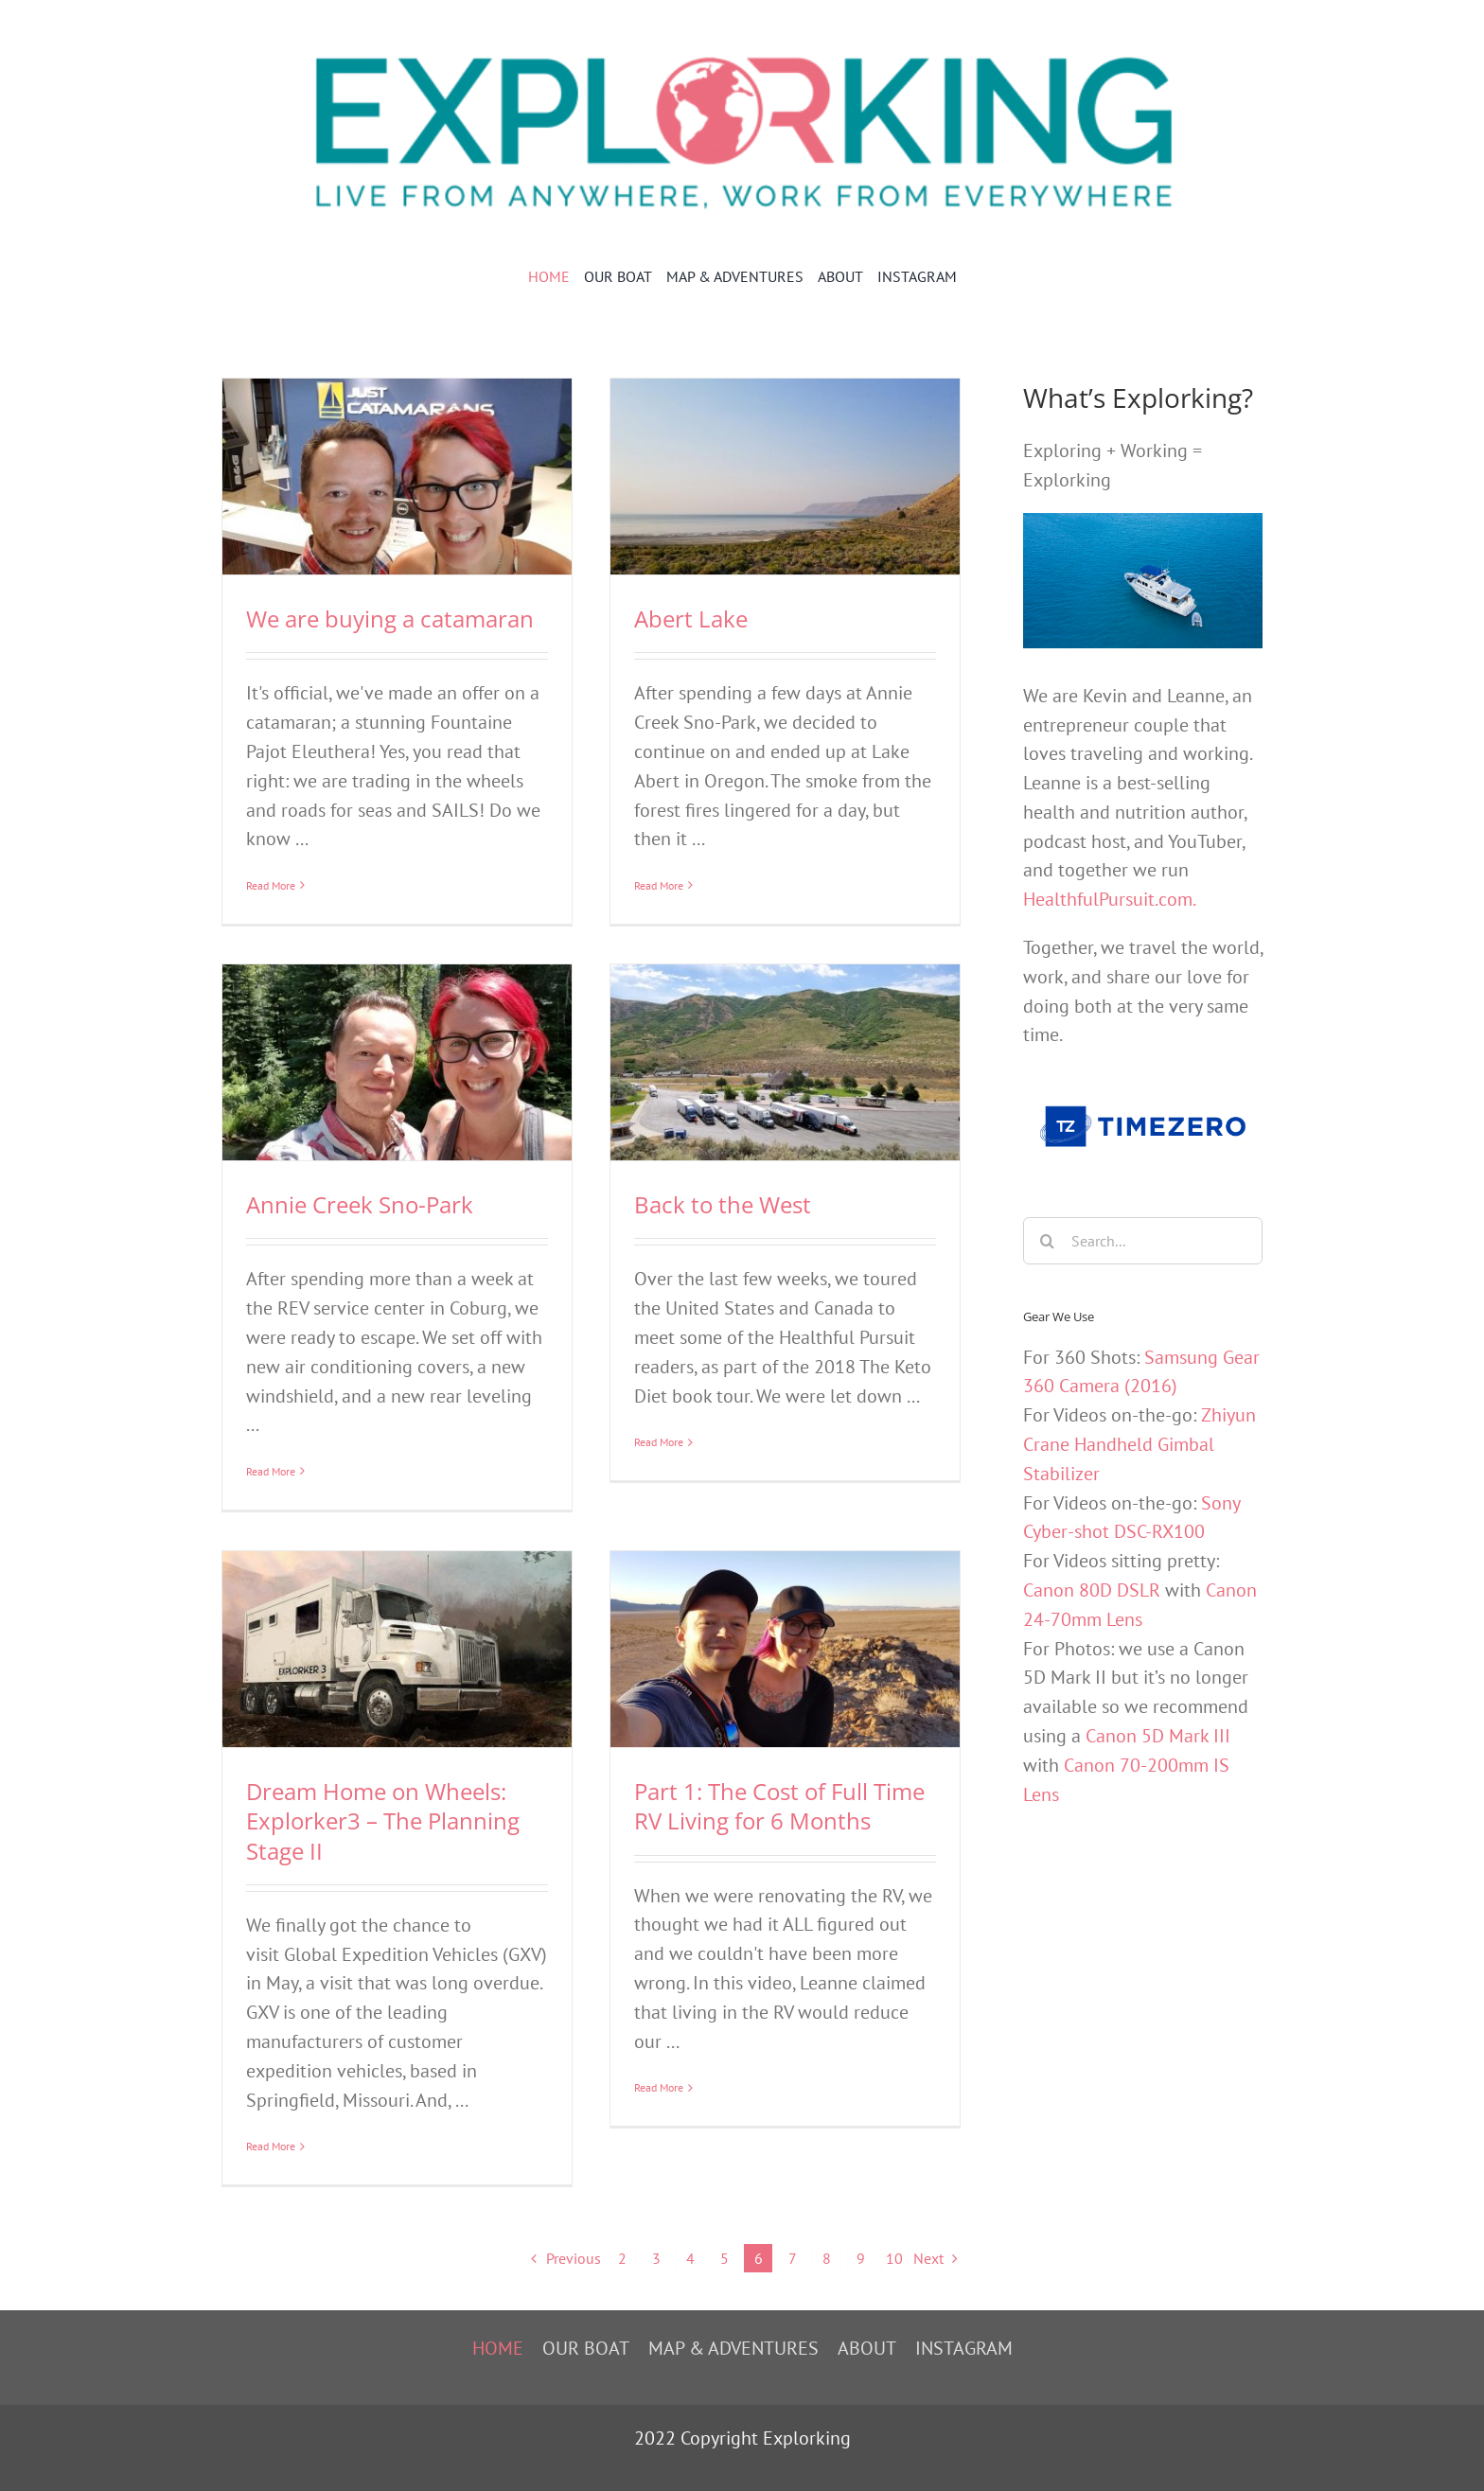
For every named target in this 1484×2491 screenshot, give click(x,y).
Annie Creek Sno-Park (359, 1204)
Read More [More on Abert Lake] (658, 885)
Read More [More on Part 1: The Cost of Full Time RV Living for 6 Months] (658, 2146)
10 (894, 2258)
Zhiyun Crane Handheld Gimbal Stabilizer (1139, 1444)
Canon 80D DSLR (1091, 1590)
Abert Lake (691, 618)
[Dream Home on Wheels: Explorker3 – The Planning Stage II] (397, 1649)
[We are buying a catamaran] (397, 476)
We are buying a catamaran (390, 618)
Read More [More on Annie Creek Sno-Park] (270, 1471)
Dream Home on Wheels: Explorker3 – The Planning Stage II (383, 1820)
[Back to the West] (785, 1062)
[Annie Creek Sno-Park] (397, 1062)
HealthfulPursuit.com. (1109, 899)
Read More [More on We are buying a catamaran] (270, 885)
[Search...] (1143, 1240)
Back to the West (722, 1204)
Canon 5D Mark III (1158, 1735)
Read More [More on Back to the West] (658, 1471)
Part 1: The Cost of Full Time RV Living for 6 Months (779, 1806)
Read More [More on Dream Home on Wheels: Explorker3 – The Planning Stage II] (270, 2147)
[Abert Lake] (785, 476)
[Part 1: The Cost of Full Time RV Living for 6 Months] (785, 1649)
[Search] (1046, 1240)
